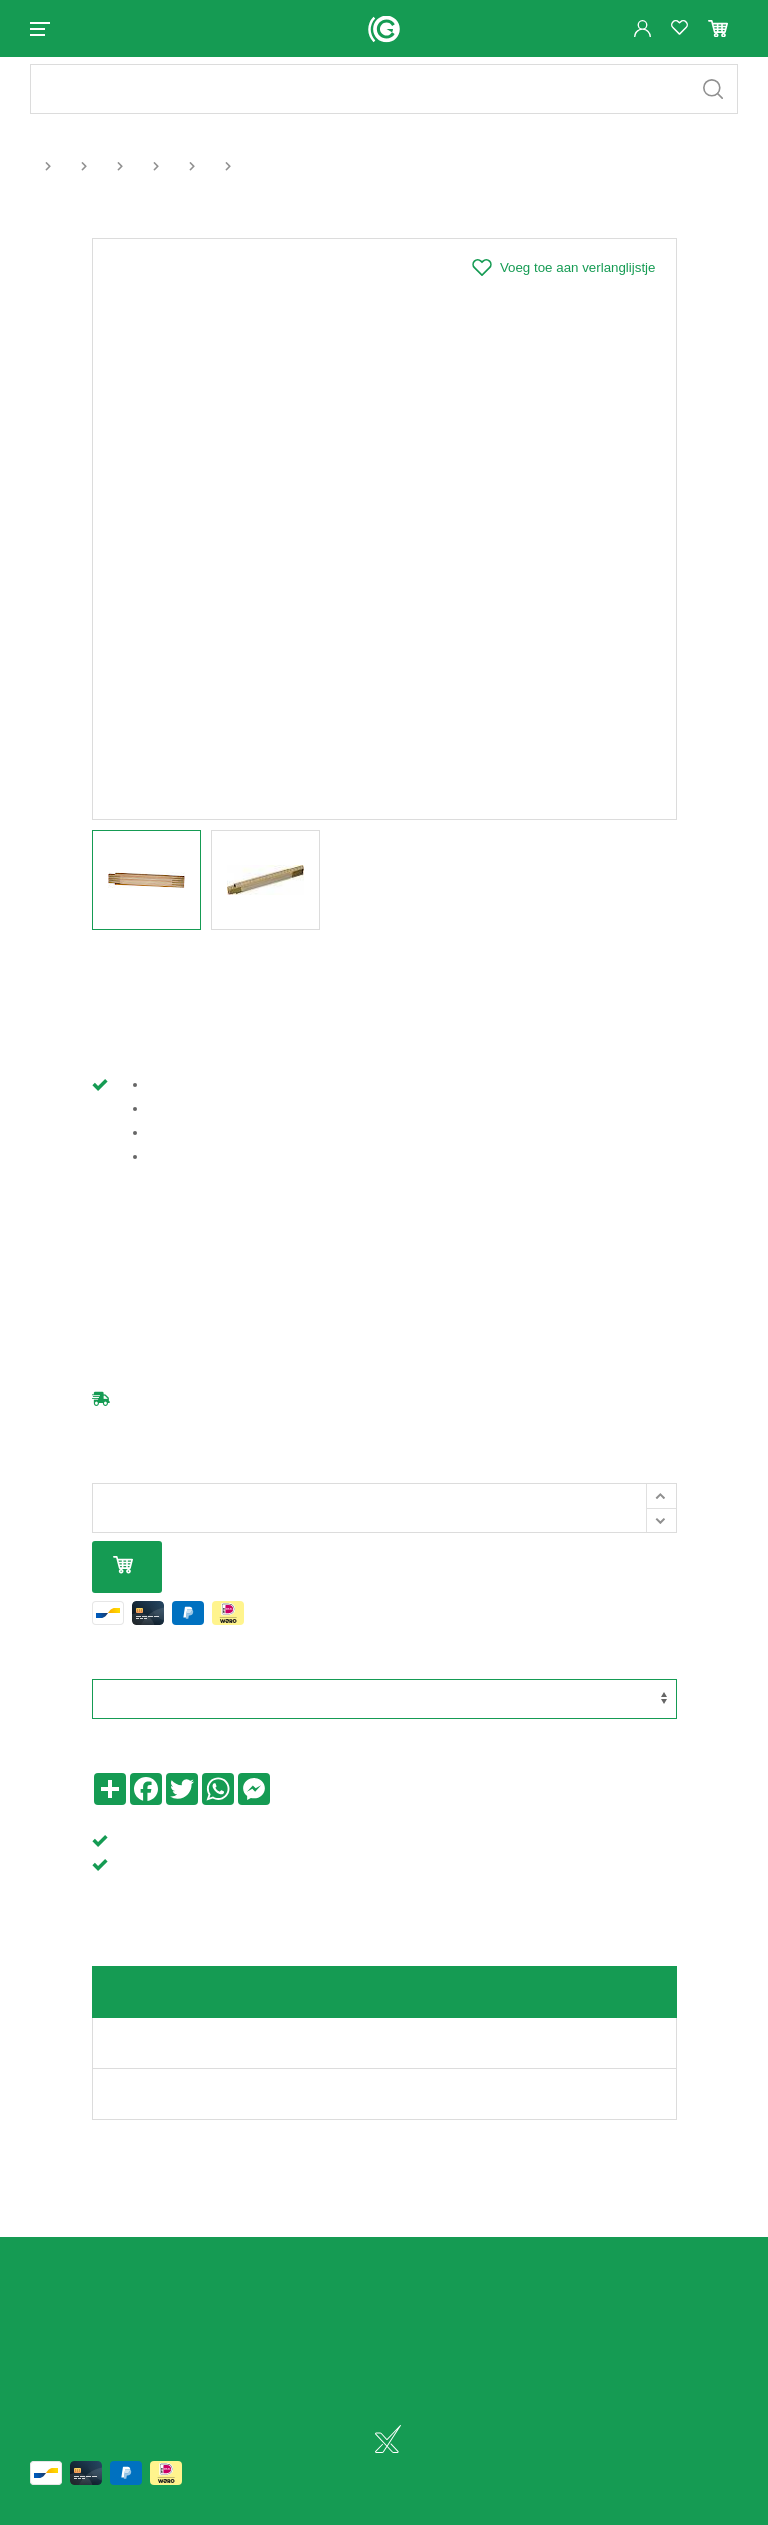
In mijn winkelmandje (123, 1583)
